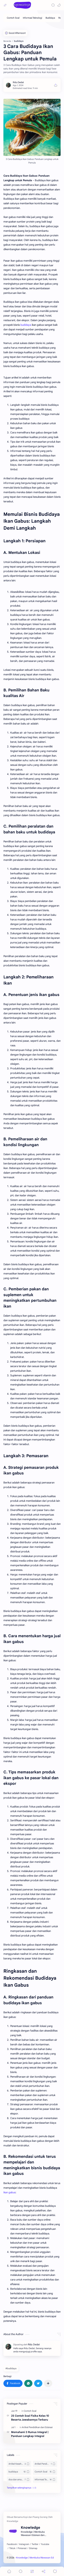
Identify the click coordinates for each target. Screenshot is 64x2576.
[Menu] (32, 2571)
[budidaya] (19, 2472)
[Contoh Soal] (13, 18)
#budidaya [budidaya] (10, 2368)
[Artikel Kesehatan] (19, 2464)
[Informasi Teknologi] (32, 18)
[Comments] (55, 2571)
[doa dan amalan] (19, 2480)
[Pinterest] (22, 2548)
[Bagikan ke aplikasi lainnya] (48, 2383)
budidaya (25, 324)
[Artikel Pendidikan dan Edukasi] (37, 2427)
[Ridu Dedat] (18, 82)
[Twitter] (35, 2544)
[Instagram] (24, 2544)
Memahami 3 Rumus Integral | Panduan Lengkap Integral (29, 2434)
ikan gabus (9, 2192)
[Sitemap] (33, 2548)
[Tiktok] (12, 2548)
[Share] (43, 2571)
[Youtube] (45, 2544)
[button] (58, 5)
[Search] (53, 5)
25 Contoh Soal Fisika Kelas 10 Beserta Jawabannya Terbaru (30, 2417)
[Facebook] (12, 2544)
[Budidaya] (50, 18)
